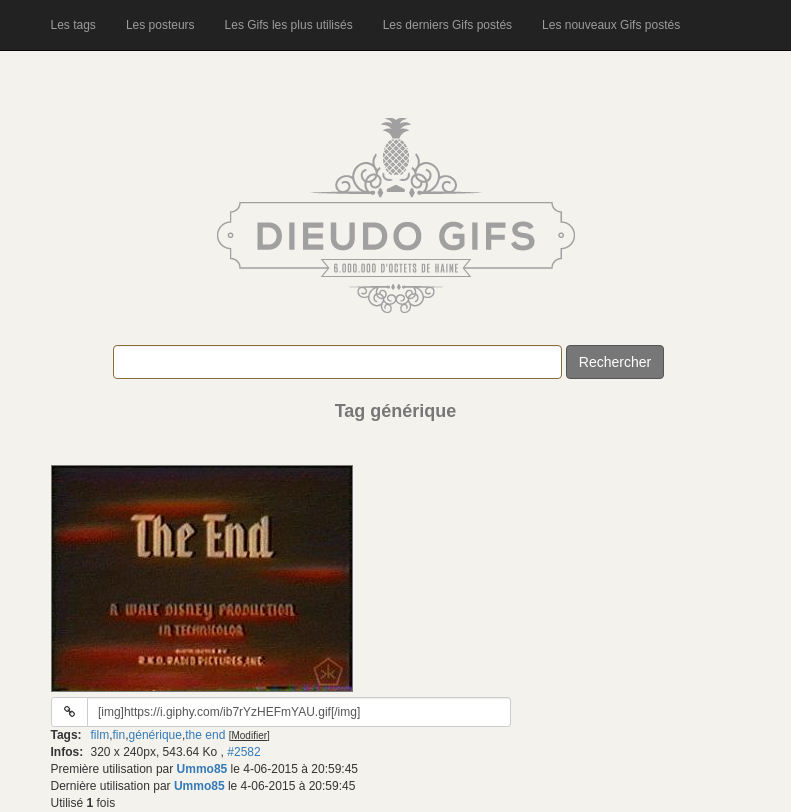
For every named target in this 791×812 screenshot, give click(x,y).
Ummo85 (202, 769)
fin (119, 735)
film (100, 735)
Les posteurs (160, 25)
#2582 (243, 752)
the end (205, 735)
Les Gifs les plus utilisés (289, 25)
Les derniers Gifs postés (447, 25)
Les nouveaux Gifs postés (611, 25)
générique (155, 735)
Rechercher (615, 362)
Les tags (73, 25)
